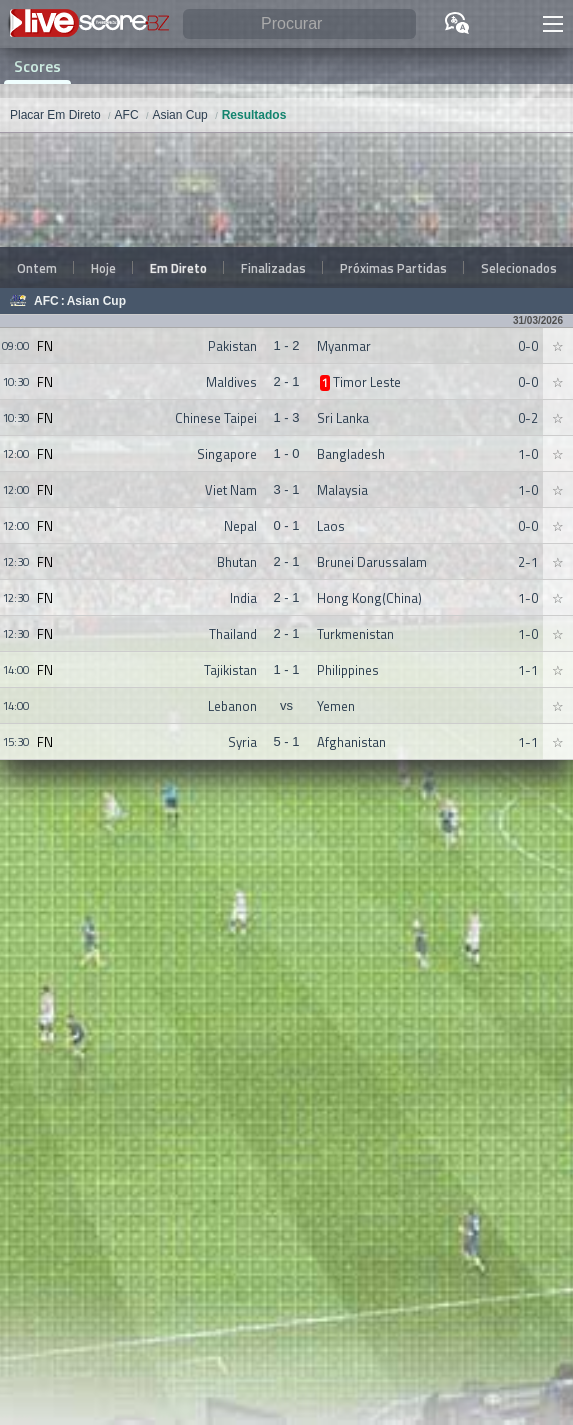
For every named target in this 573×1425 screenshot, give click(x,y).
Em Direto (178, 268)
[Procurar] (299, 24)
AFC (46, 301)
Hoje (103, 268)
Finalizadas (273, 268)
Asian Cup (96, 301)
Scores (37, 66)
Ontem (37, 268)
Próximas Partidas (393, 268)
